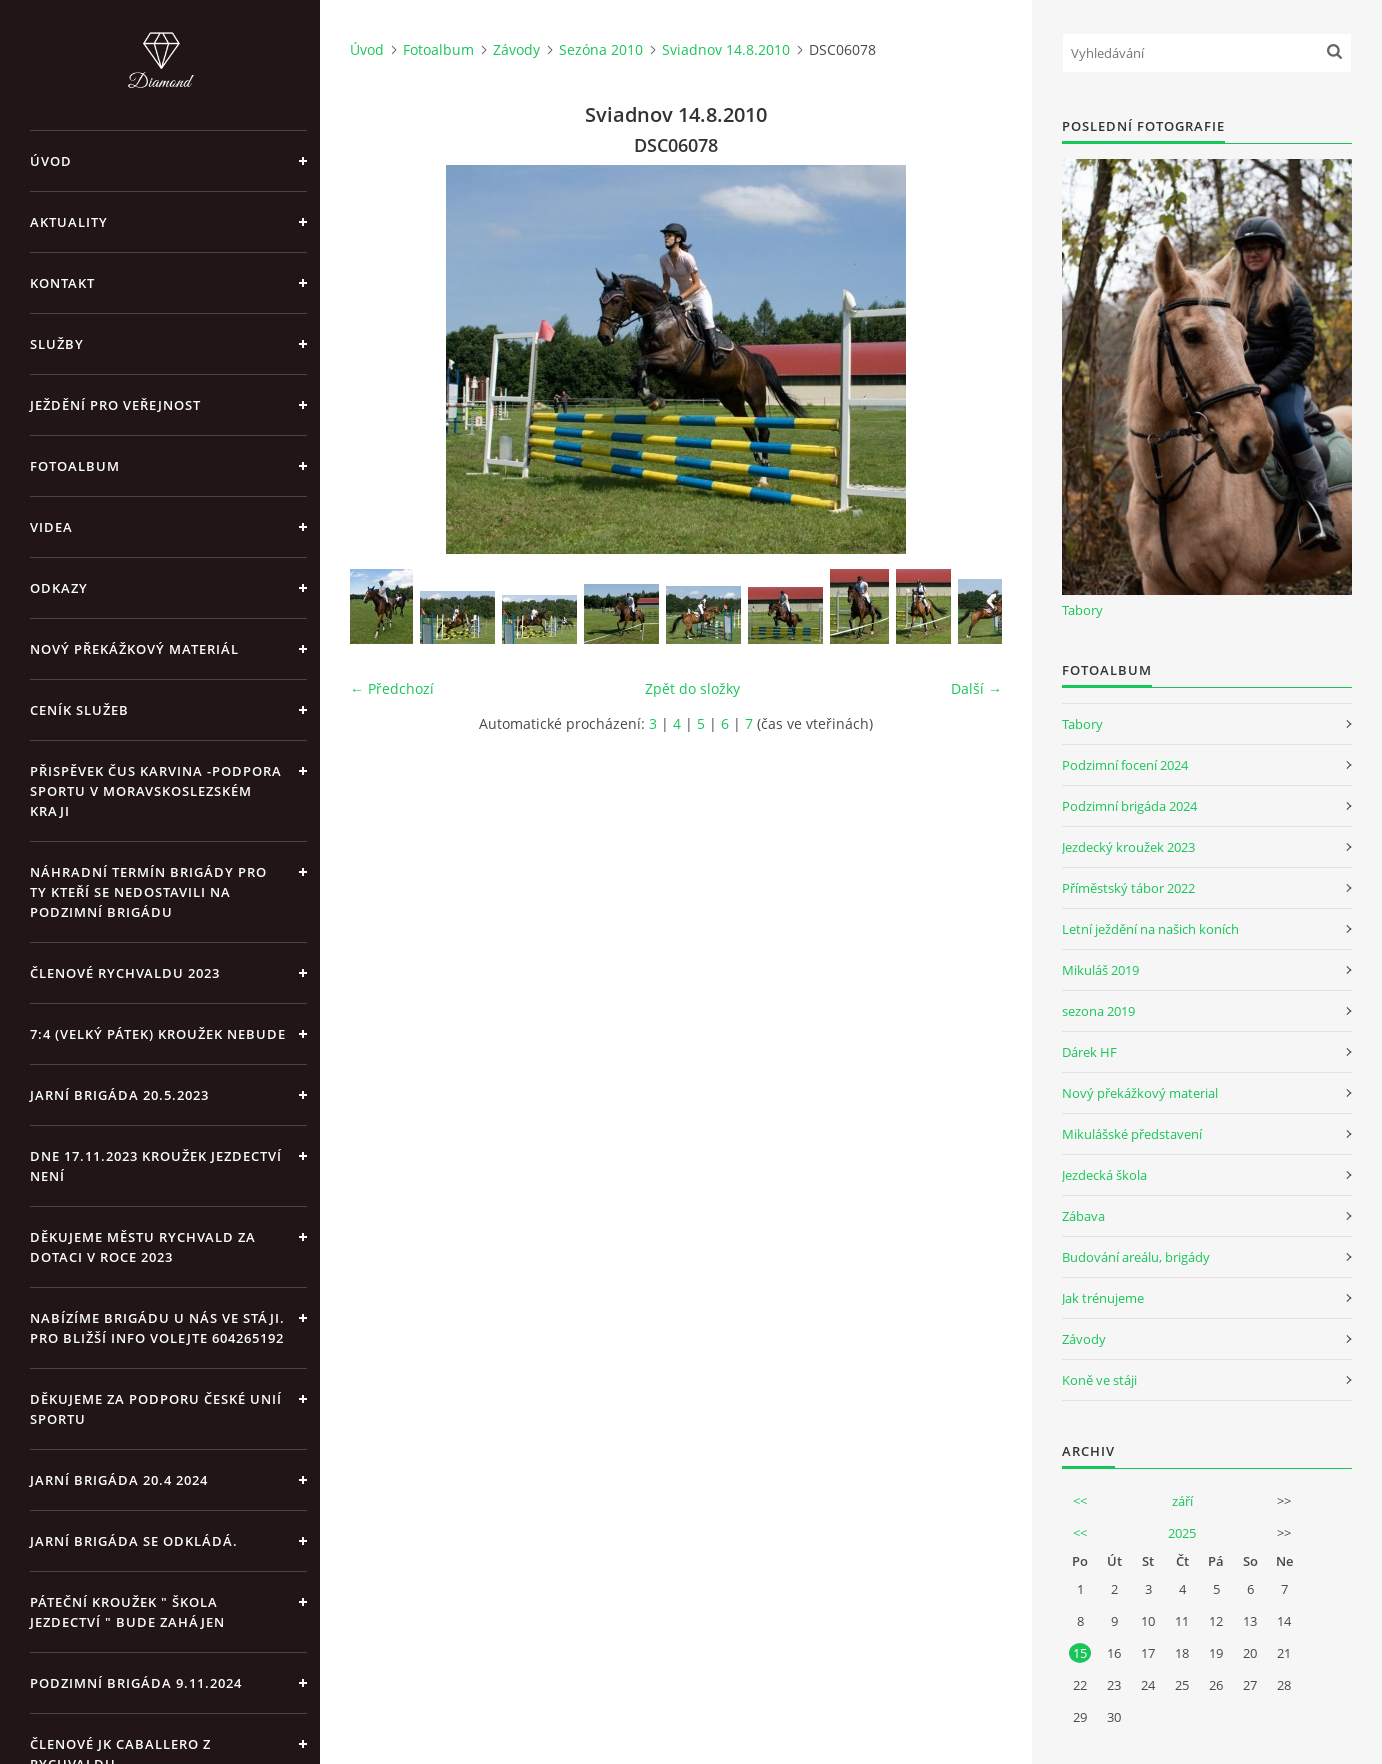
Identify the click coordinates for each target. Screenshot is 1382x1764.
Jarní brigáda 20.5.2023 (119, 1095)
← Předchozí (392, 688)
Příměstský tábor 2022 (1128, 888)
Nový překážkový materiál (134, 649)
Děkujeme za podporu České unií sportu (156, 1409)
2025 (1182, 1533)
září (1182, 1501)
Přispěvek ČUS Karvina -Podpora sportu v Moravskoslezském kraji (156, 791)
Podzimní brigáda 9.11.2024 (136, 1683)
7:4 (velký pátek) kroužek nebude (158, 1034)
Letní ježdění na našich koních (1150, 929)
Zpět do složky (692, 688)
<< (1080, 1501)
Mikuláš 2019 (1100, 970)
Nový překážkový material (1140, 1093)
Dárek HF (1089, 1052)
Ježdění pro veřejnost (115, 405)
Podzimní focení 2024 (1125, 765)
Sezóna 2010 (601, 49)
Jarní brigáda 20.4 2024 (119, 1480)
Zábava (1083, 1216)
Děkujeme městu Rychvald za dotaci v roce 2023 (143, 1247)
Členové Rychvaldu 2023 (125, 973)
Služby (57, 344)
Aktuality (69, 222)
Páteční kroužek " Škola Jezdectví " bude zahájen (127, 1612)
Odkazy (59, 588)
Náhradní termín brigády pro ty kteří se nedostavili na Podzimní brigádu (148, 892)
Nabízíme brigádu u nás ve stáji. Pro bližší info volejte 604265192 (157, 1328)
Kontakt (62, 283)
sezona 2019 (1098, 1011)
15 (1080, 1653)
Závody (516, 49)
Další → (976, 688)
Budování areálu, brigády (1136, 1257)
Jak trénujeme (1103, 1298)
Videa (51, 527)
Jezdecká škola (1104, 1175)
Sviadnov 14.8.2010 (726, 49)
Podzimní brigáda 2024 (1129, 806)
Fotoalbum (75, 466)
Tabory (1082, 610)
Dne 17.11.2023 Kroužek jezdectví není (156, 1166)
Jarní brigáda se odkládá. (134, 1541)
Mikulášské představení (1132, 1134)
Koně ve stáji (1099, 1380)
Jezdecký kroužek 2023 (1128, 847)
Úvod (51, 161)
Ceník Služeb (79, 710)
